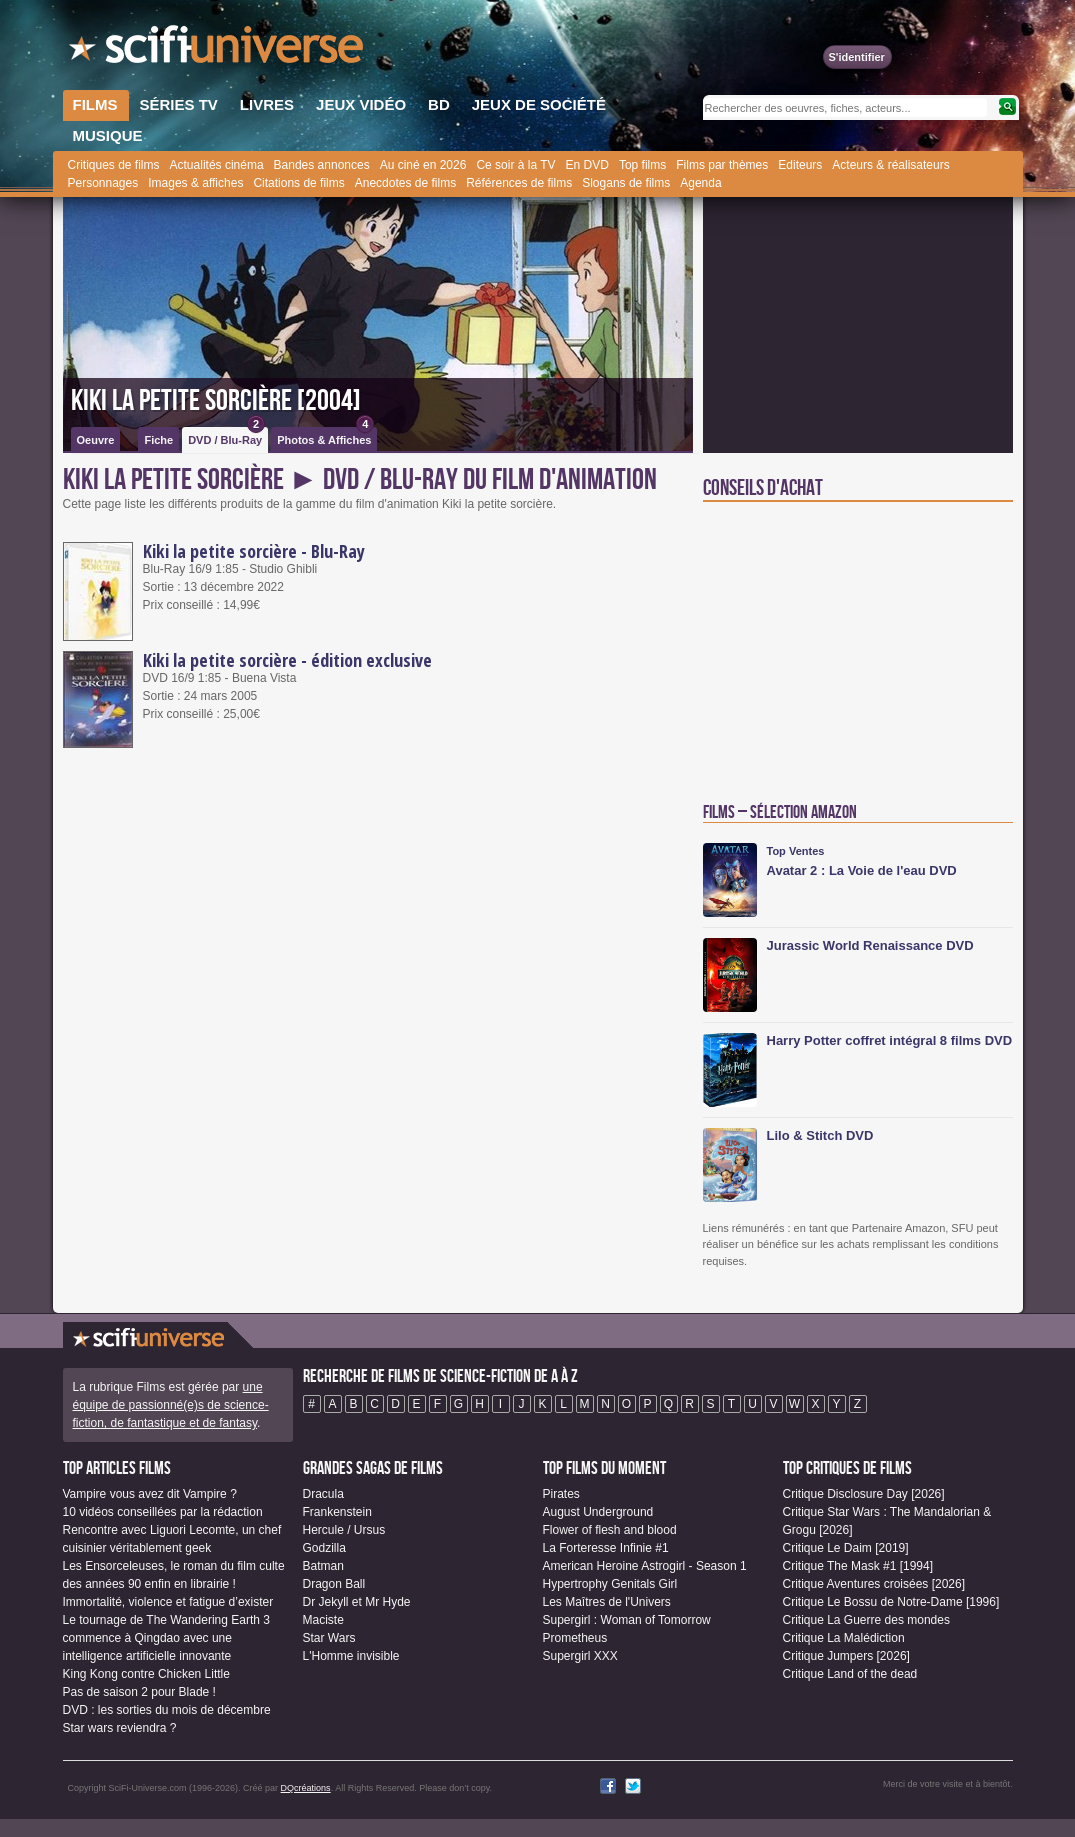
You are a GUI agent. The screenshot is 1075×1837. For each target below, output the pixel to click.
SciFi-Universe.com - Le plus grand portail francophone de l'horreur (218, 50)
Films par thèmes (722, 165)
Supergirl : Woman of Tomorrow (627, 1620)
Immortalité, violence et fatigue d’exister (168, 1602)
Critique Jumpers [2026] (846, 1656)
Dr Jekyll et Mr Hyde (357, 1602)
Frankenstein (337, 1512)
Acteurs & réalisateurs (890, 165)
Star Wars (329, 1638)
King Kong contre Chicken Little (146, 1674)
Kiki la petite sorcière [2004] (216, 401)
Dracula (323, 1494)
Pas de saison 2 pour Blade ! (139, 1692)
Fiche (158, 440)
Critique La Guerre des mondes (866, 1620)
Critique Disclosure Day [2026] (864, 1494)
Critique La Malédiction (844, 1638)
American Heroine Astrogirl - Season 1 (645, 1566)
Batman (323, 1566)
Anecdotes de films (405, 183)
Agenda (700, 183)
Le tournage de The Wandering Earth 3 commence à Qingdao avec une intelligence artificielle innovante (166, 1638)
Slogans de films (626, 183)
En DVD (587, 165)
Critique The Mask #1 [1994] (858, 1566)
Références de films (519, 183)
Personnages (103, 183)
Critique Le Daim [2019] (846, 1548)
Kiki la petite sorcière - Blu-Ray (254, 551)
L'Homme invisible (351, 1656)
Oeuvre (96, 440)
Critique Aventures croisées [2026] (874, 1584)
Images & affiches (195, 183)
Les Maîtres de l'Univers (607, 1602)
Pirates (561, 1494)
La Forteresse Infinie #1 (606, 1548)
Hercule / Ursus (344, 1530)
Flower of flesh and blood (610, 1530)
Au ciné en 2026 (423, 165)
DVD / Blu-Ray (226, 436)
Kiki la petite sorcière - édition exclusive (287, 660)
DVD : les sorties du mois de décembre (167, 1710)
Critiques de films (114, 165)
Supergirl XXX (580, 1656)
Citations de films (298, 183)
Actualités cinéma (217, 165)
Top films (642, 165)
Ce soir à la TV (515, 165)
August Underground (598, 1512)
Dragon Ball (334, 1584)
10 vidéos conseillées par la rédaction (163, 1512)
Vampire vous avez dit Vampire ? (150, 1494)
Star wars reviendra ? (120, 1728)
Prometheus (575, 1638)
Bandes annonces (322, 165)
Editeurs (800, 165)
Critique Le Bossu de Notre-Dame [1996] (891, 1602)
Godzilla (324, 1548)
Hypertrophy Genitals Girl (610, 1584)
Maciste (323, 1620)
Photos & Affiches (325, 436)
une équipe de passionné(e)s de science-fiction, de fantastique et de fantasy (171, 1405)
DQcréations (306, 1788)
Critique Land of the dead (850, 1674)
